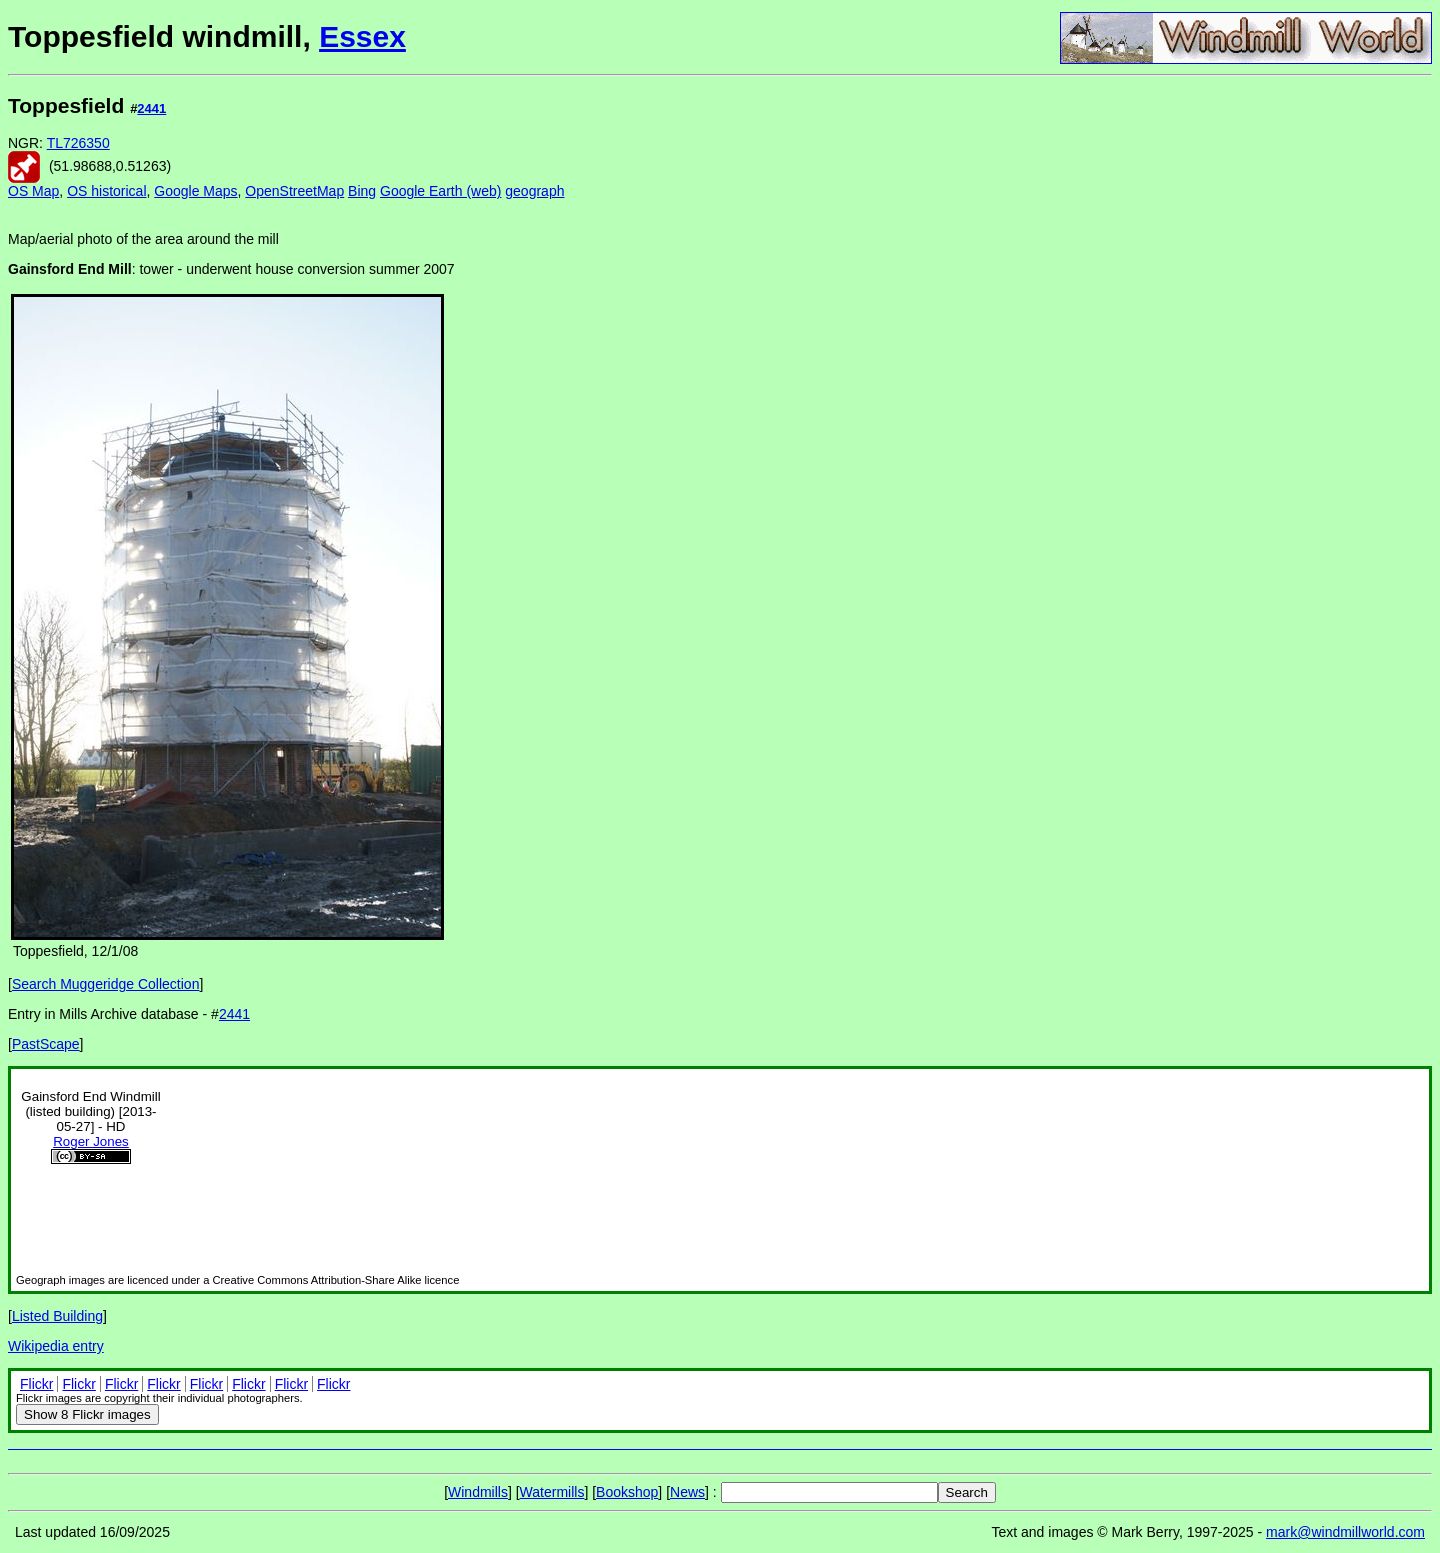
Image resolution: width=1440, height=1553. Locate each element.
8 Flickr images (87, 1414)
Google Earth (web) (440, 191)
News (687, 1492)
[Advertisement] (1365, 388)
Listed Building (57, 1316)
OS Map (33, 191)
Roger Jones (91, 1141)
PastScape (46, 1044)
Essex (362, 36)
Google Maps (195, 191)
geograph (534, 191)
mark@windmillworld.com (1345, 1532)
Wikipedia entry (56, 1346)
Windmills (478, 1492)
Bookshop (627, 1492)
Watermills (552, 1492)
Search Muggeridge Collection (106, 984)
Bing (362, 191)
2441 (151, 108)
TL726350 (78, 143)
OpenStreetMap (294, 191)
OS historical (106, 191)
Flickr (36, 1384)
